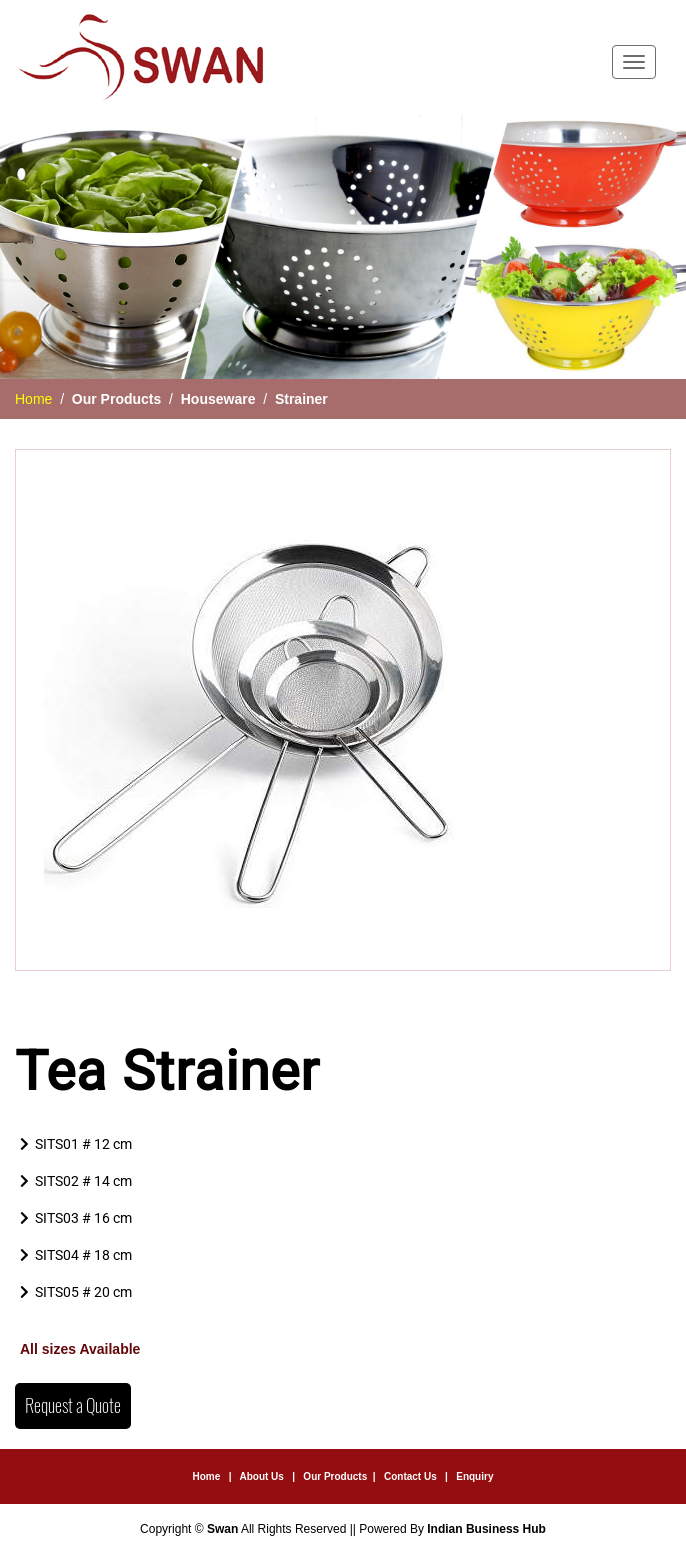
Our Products (335, 1476)
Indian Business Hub (486, 1529)
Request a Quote (73, 1405)
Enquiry (474, 1476)
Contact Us (410, 1476)
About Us (261, 1476)
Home (33, 399)
